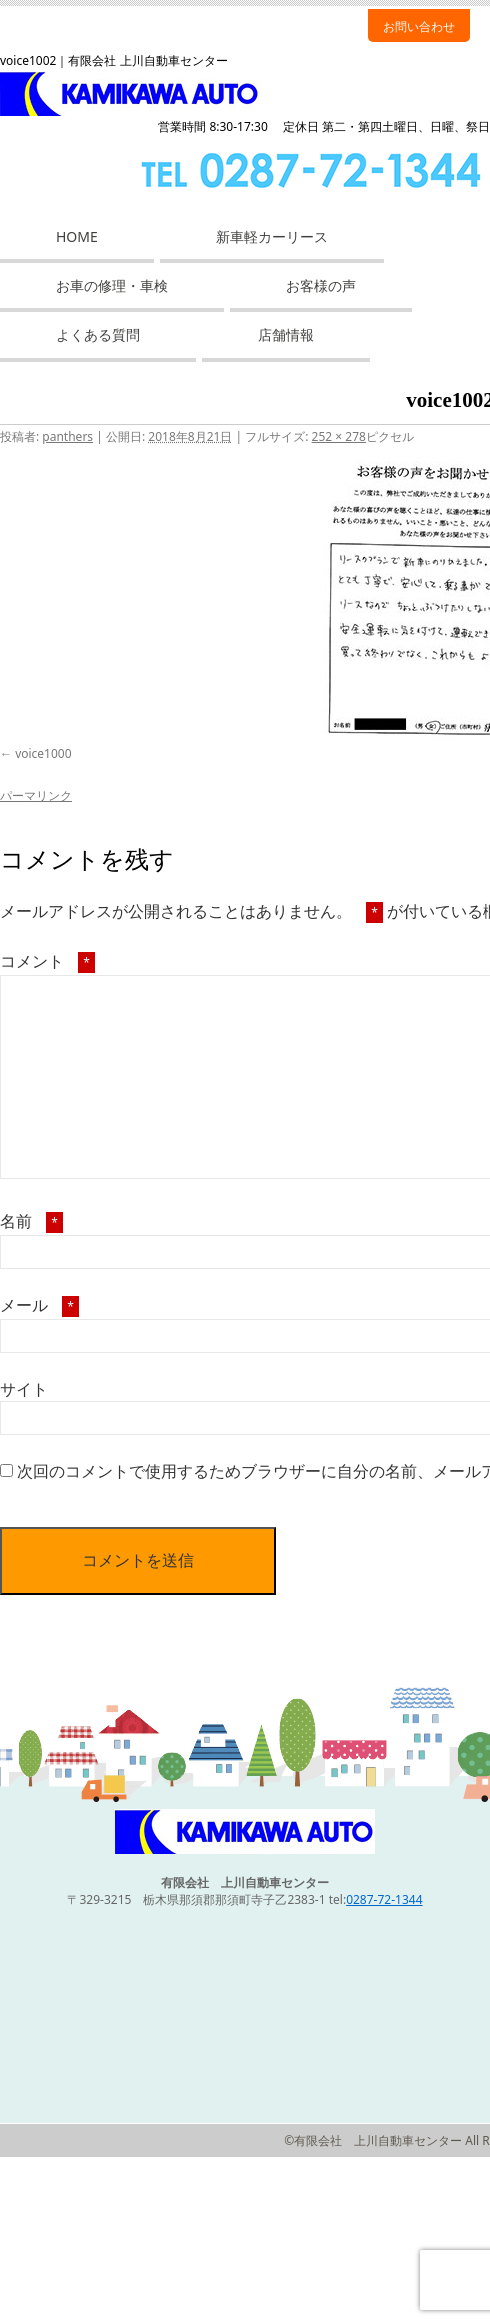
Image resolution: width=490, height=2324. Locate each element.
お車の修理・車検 (112, 285)
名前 (31, 1221)
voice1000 (43, 753)
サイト (24, 1389)
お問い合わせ (419, 26)
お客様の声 (321, 285)
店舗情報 (286, 334)
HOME (77, 236)
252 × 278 (339, 436)
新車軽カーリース (272, 236)
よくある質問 (98, 334)
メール (39, 1305)
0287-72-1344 (384, 1899)
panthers (67, 436)
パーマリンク (36, 795)
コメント (47, 961)
